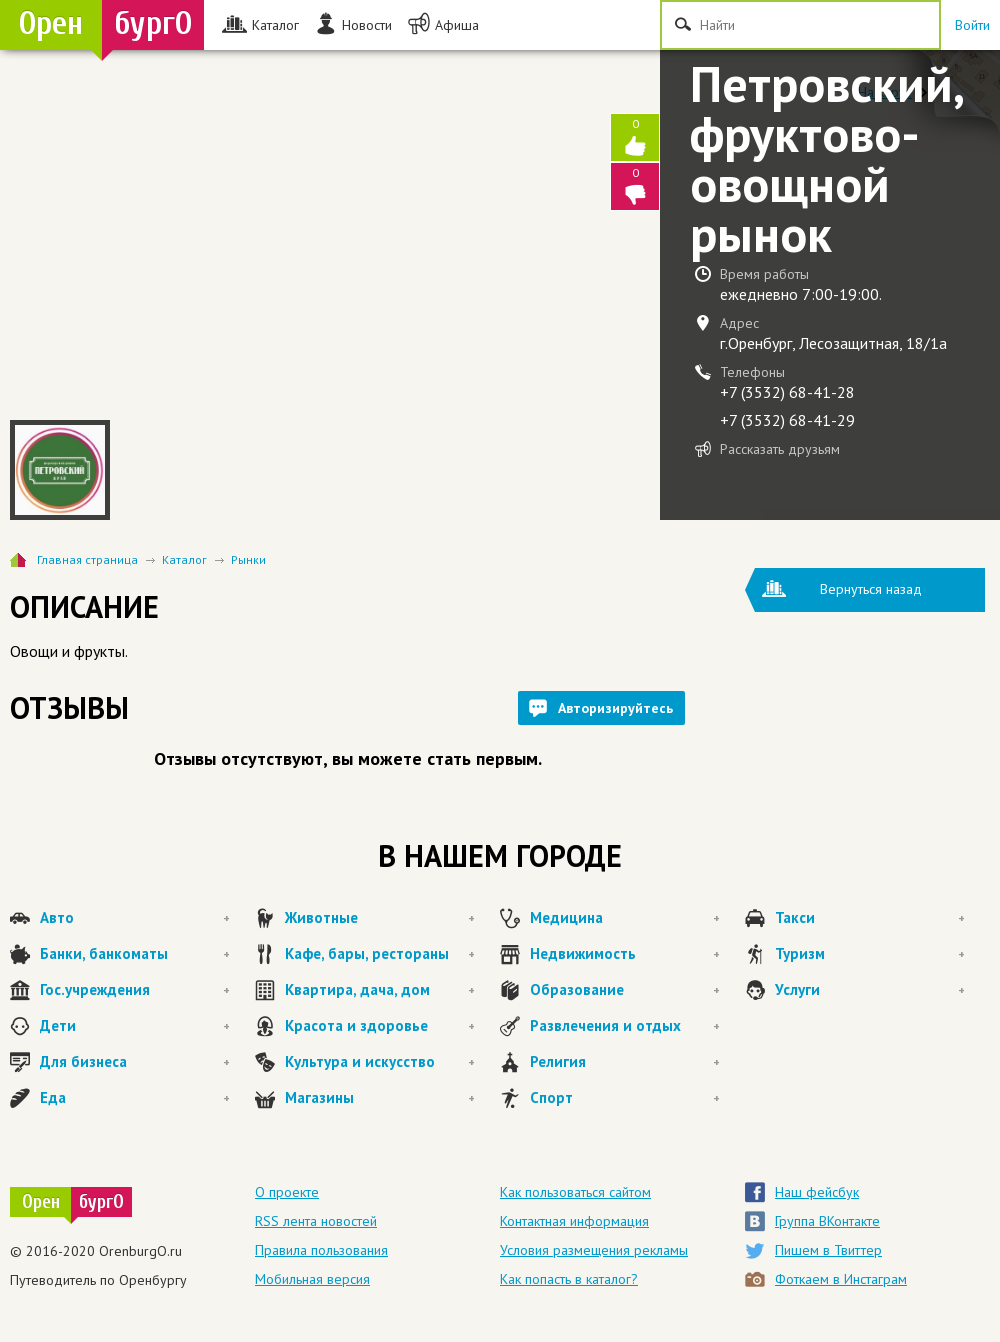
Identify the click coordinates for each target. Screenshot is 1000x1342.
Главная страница (87, 559)
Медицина (625, 918)
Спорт (625, 1098)
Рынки (248, 559)
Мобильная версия (312, 1279)
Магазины (380, 1098)
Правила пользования (321, 1250)
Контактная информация (574, 1221)
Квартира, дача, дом (380, 990)
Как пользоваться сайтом (575, 1192)
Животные (380, 918)
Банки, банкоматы (135, 954)
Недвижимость (625, 954)
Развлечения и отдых (625, 1026)
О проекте (287, 1192)
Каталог (184, 559)
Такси (870, 918)
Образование (625, 990)
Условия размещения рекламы (594, 1250)
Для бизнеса (135, 1062)
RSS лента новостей (316, 1221)
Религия (625, 1062)
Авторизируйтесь (615, 708)
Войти (972, 25)
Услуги (870, 990)
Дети (135, 1026)
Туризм (870, 954)
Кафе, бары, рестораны (380, 954)
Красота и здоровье (380, 1026)
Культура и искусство (380, 1062)
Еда (135, 1098)
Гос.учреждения (135, 990)
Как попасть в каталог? (569, 1279)
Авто (135, 918)
